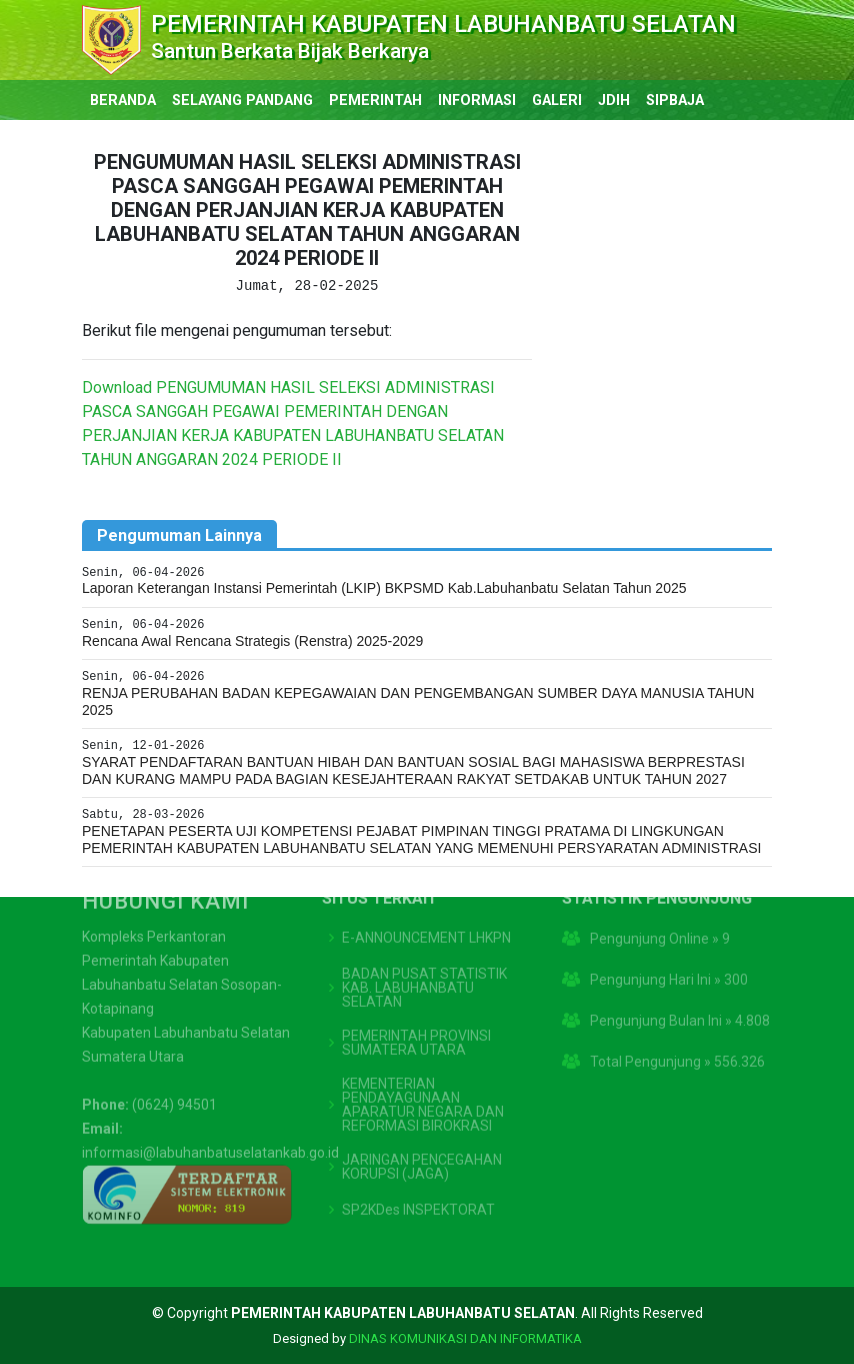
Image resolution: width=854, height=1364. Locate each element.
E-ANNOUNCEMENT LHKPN (426, 889)
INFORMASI (477, 100)
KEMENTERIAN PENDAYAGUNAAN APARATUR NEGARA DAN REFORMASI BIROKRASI (423, 1056)
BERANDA (123, 100)
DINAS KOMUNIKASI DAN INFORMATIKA (465, 1338)
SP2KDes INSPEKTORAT (418, 1161)
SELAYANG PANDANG (242, 100)
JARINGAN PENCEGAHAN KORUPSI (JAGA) (422, 1118)
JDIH (614, 100)
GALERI (557, 100)
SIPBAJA (675, 100)
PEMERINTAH (375, 100)
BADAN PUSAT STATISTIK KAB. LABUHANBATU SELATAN (424, 939)
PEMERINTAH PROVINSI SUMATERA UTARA (416, 994)
